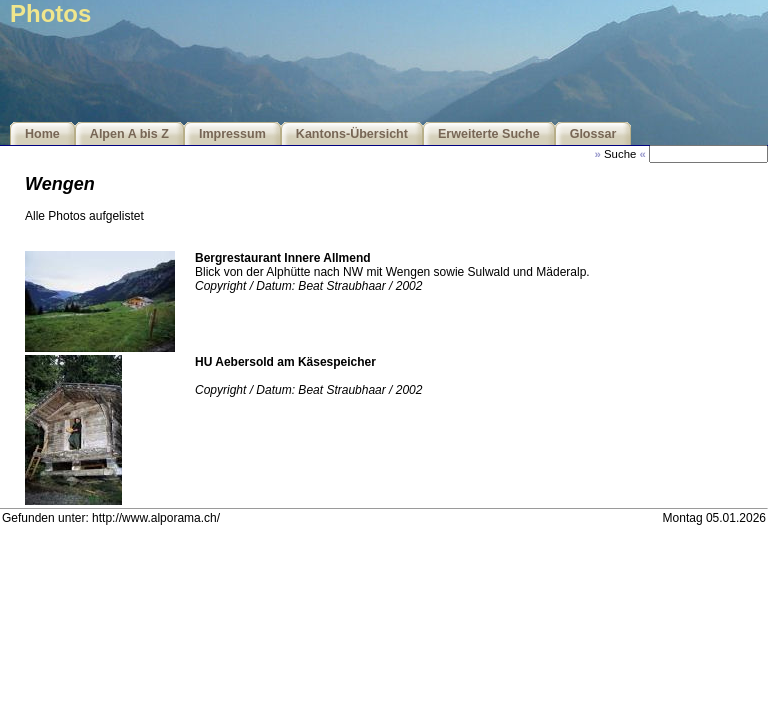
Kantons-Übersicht (352, 134)
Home (42, 134)
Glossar (593, 134)
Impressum (232, 134)
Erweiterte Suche (489, 134)
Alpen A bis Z (129, 134)
